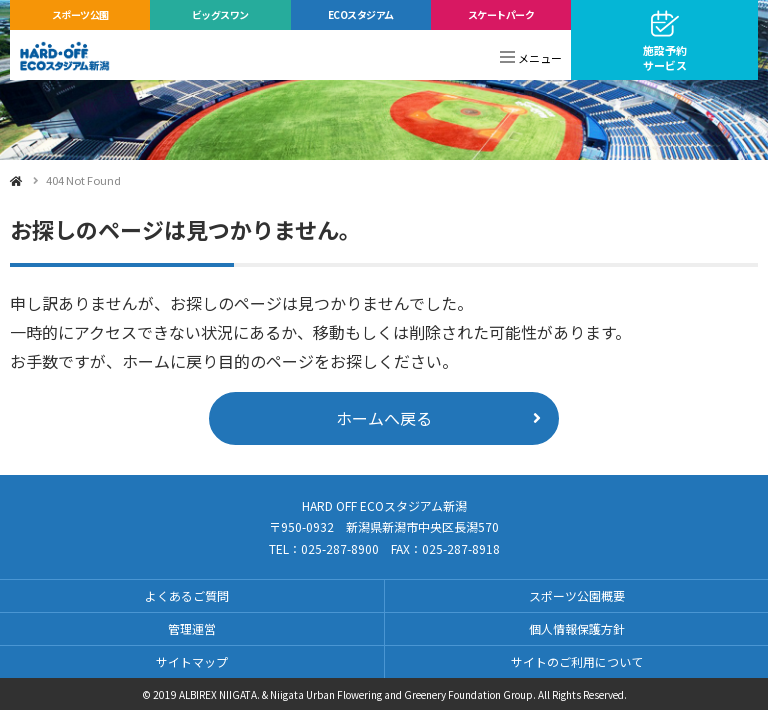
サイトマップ (192, 661)
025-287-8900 (340, 548)
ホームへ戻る (384, 418)
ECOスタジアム (361, 14)
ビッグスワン (220, 14)
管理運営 (192, 628)
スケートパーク (501, 14)
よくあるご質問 (187, 595)
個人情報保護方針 (577, 628)
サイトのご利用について (577, 661)
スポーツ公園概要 (577, 595)
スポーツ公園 (80, 14)
